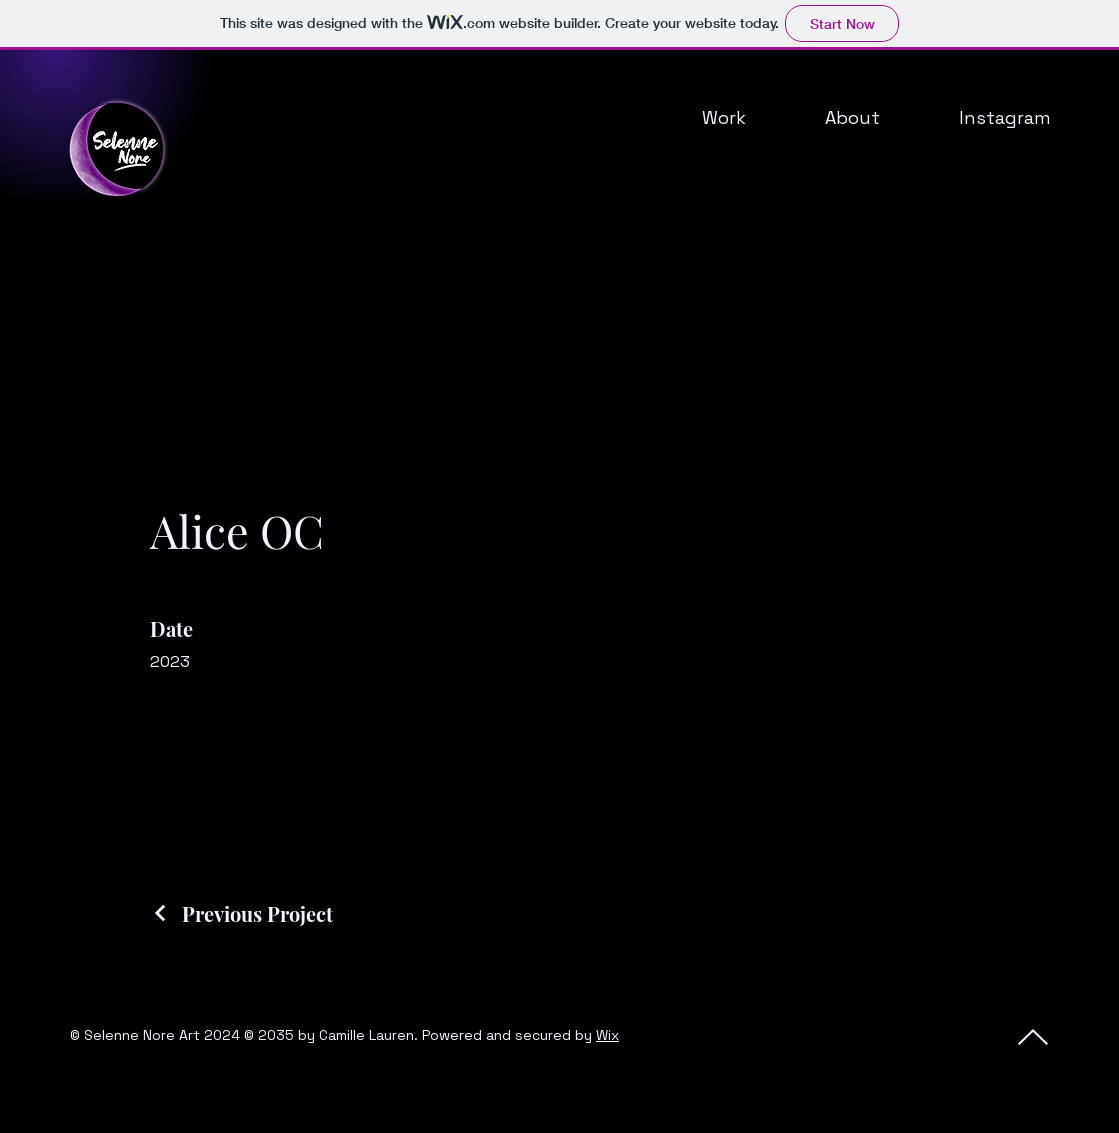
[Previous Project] (241, 913)
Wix (607, 1035)
